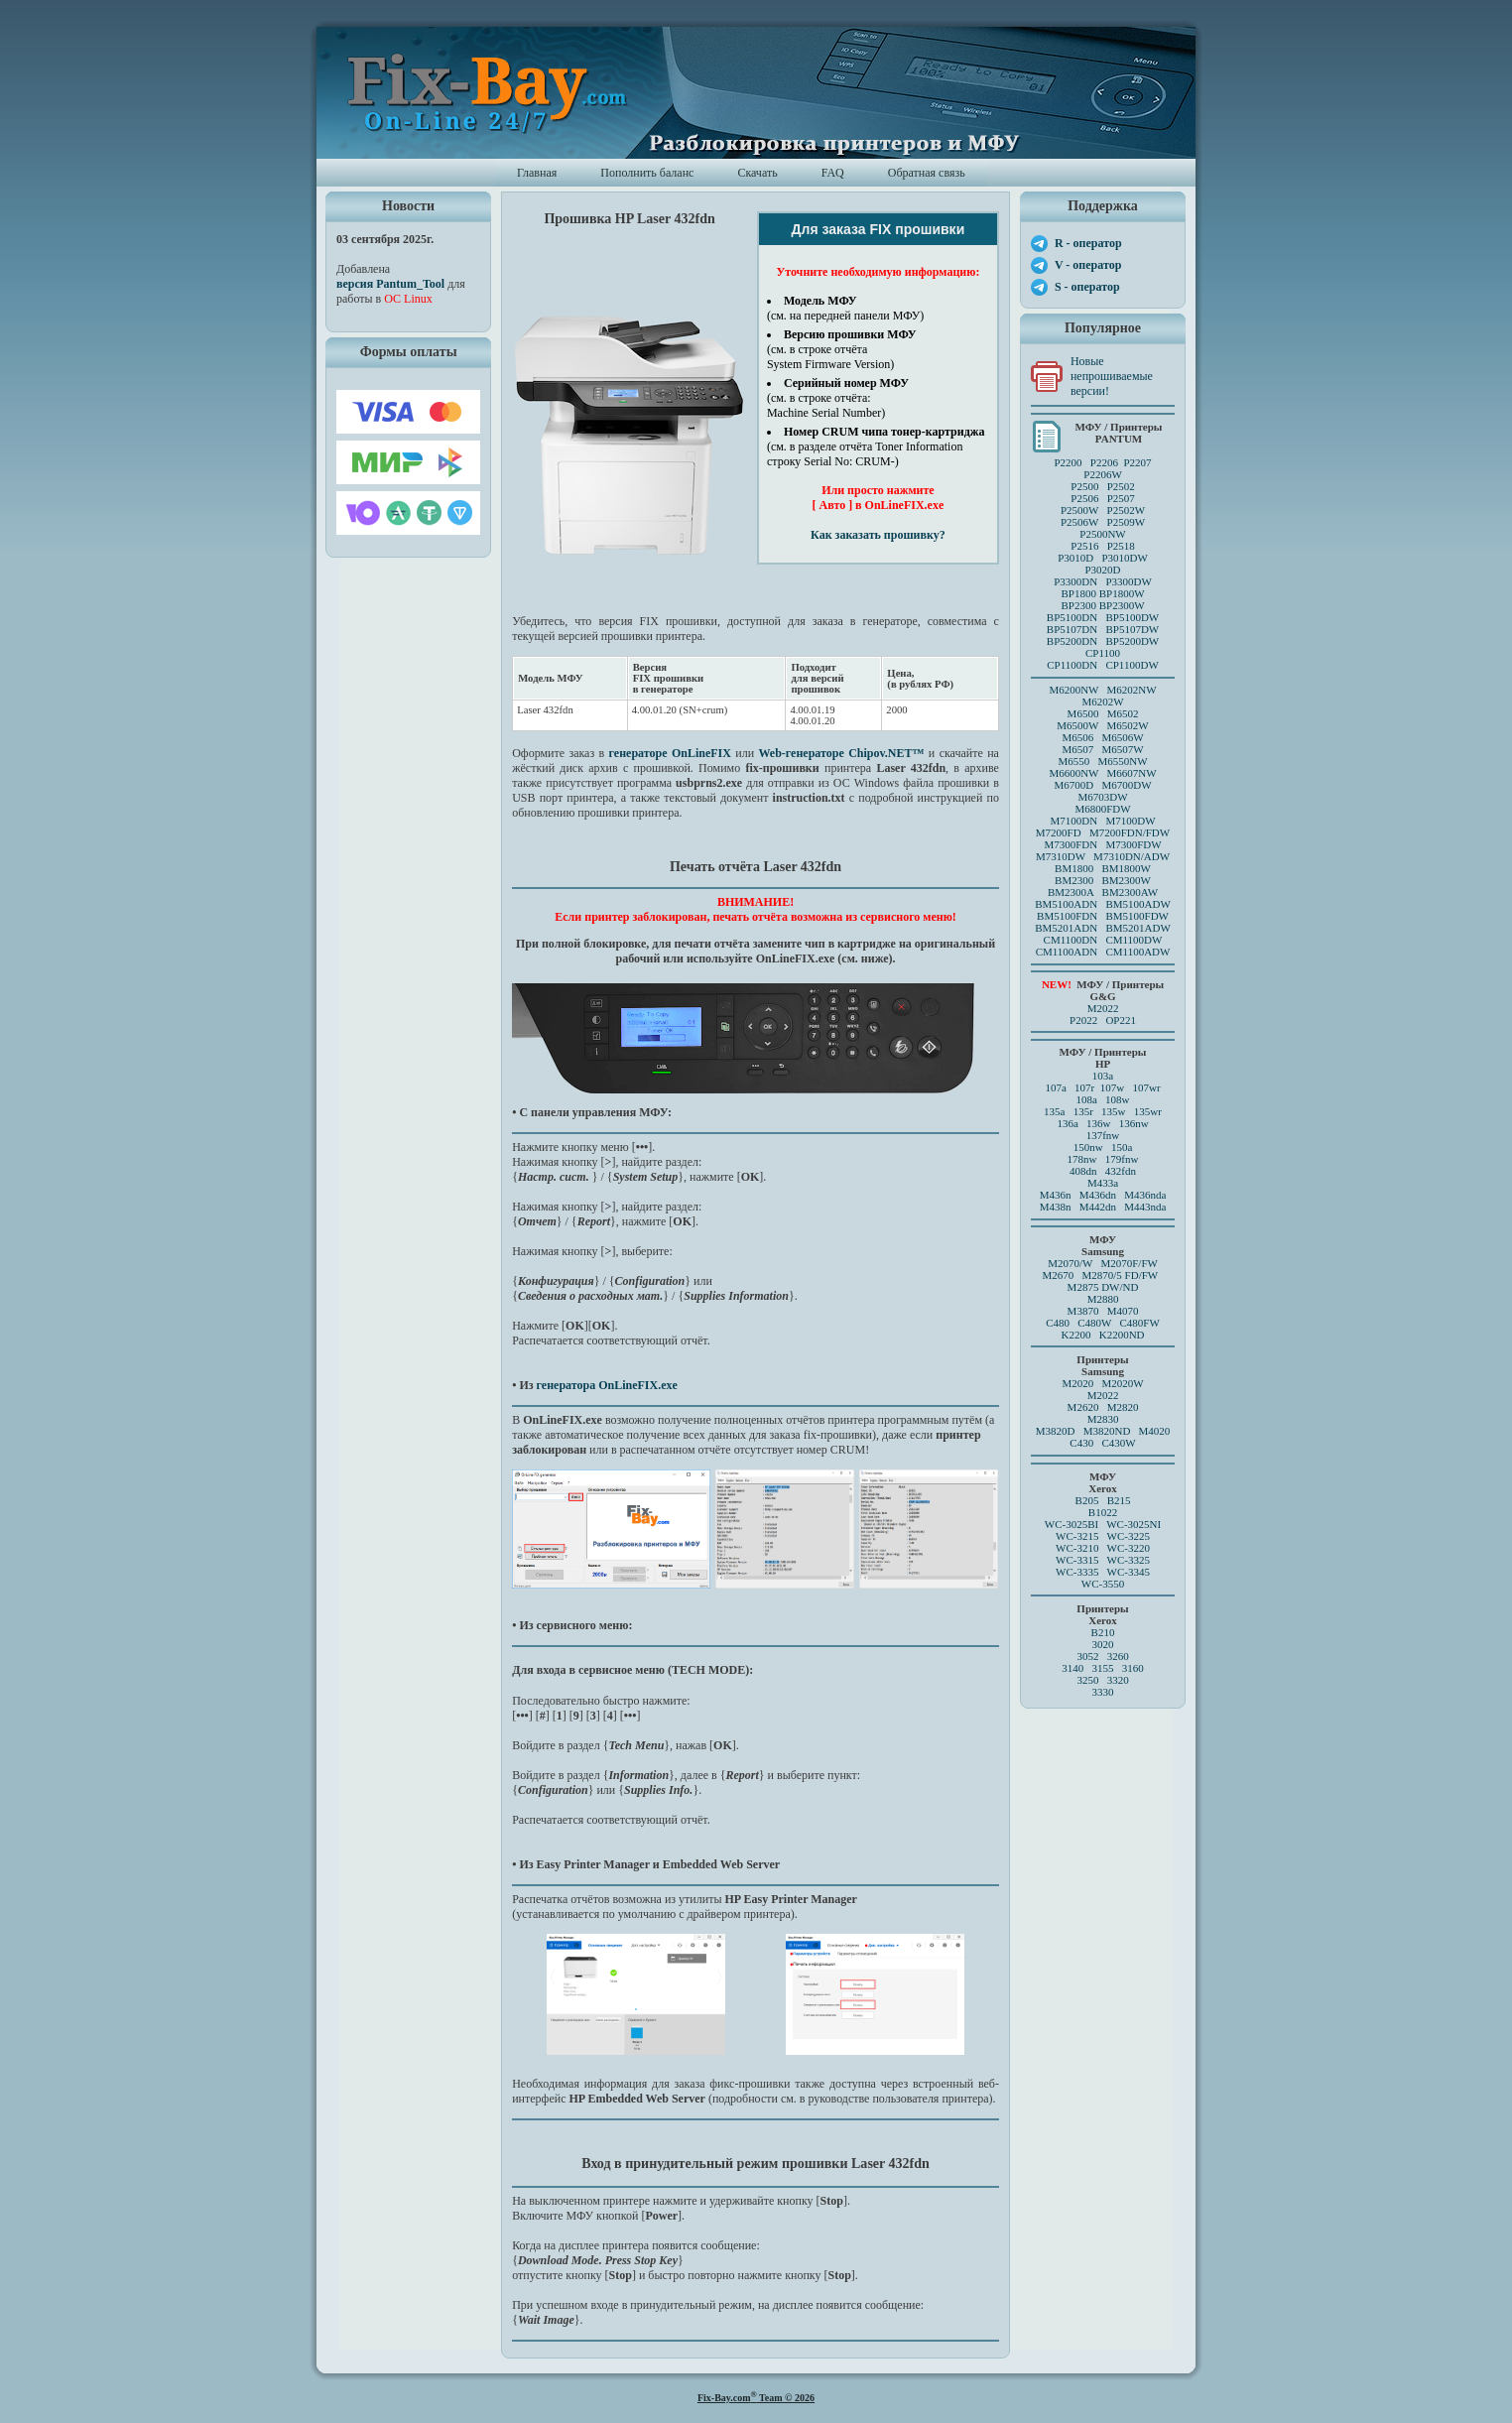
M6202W (1102, 701)
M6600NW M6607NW (1102, 773)
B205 (1087, 1500)
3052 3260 (1102, 1656)
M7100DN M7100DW (1103, 821)
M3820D (1055, 1431)
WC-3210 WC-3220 (1103, 1548)
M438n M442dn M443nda (1103, 1206)
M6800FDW (1102, 809)
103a (1102, 1076)
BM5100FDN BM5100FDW (1103, 916)
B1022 (1102, 1512)
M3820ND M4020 (1127, 1431)
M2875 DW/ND (1103, 1287)
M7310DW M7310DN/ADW (1103, 856)
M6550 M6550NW (1102, 761)
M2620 (1083, 1407)
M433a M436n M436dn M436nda (1103, 1189)
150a (1121, 1147)
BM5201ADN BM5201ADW (1103, 928)
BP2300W (1122, 605)
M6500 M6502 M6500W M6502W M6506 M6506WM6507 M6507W (1102, 731)
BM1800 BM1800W (1103, 868)
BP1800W (1122, 593)
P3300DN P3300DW (1103, 581)
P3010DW (1124, 558)
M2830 (1103, 1419)
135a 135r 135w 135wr (1103, 1111)
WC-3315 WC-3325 (1103, 1560)
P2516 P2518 (1103, 546)
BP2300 (1078, 605)
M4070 (1123, 1311)
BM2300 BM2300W (1103, 880)
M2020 (1077, 1383)
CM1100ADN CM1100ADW (1103, 951)
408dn (1083, 1171)
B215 (1119, 1500)
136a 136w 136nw (1102, 1123)
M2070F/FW (1128, 1263)
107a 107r (1069, 1087)
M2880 (1103, 1299)
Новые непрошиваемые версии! (1112, 376)
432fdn (1120, 1171)
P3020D (1102, 569)
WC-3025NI (1133, 1524)
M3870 (1083, 1311)
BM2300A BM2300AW (1103, 892)
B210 (1103, 1632)
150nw (1088, 1147)
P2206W (1102, 474)
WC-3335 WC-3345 (1103, 1572)
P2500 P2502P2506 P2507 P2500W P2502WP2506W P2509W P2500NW (1103, 510)
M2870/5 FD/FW (1120, 1275)
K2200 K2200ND (1103, 1334)
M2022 (1103, 1008)
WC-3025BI (1071, 1524)
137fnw (1103, 1135)
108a (1085, 1099)
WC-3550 (1102, 1584)
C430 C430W (1102, 1443)
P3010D (1075, 558)
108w (1117, 1099)
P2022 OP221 (1103, 1020)
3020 (1103, 1644)
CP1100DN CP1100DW (1103, 665)
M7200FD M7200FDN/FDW (1103, 832)
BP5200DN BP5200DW (1103, 641)
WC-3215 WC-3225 (1103, 1536)
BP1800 (1078, 593)
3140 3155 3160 (1103, 1668)
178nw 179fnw (1103, 1159)
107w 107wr (1130, 1087)
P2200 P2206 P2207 (1102, 462)
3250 (1087, 1680)
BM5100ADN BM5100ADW (1103, 904)
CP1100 (1102, 653)
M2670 (1057, 1275)
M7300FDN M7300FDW (1102, 844)
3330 (1103, 1692)
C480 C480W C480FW (1103, 1323)
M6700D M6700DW (1102, 785)
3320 (1118, 1680)
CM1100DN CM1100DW (1103, 940)
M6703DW (1102, 797)
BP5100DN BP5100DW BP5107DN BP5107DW (1103, 623)
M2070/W (1070, 1263)
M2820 (1123, 1407)
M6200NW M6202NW (1102, 690)
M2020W (1122, 1383)
